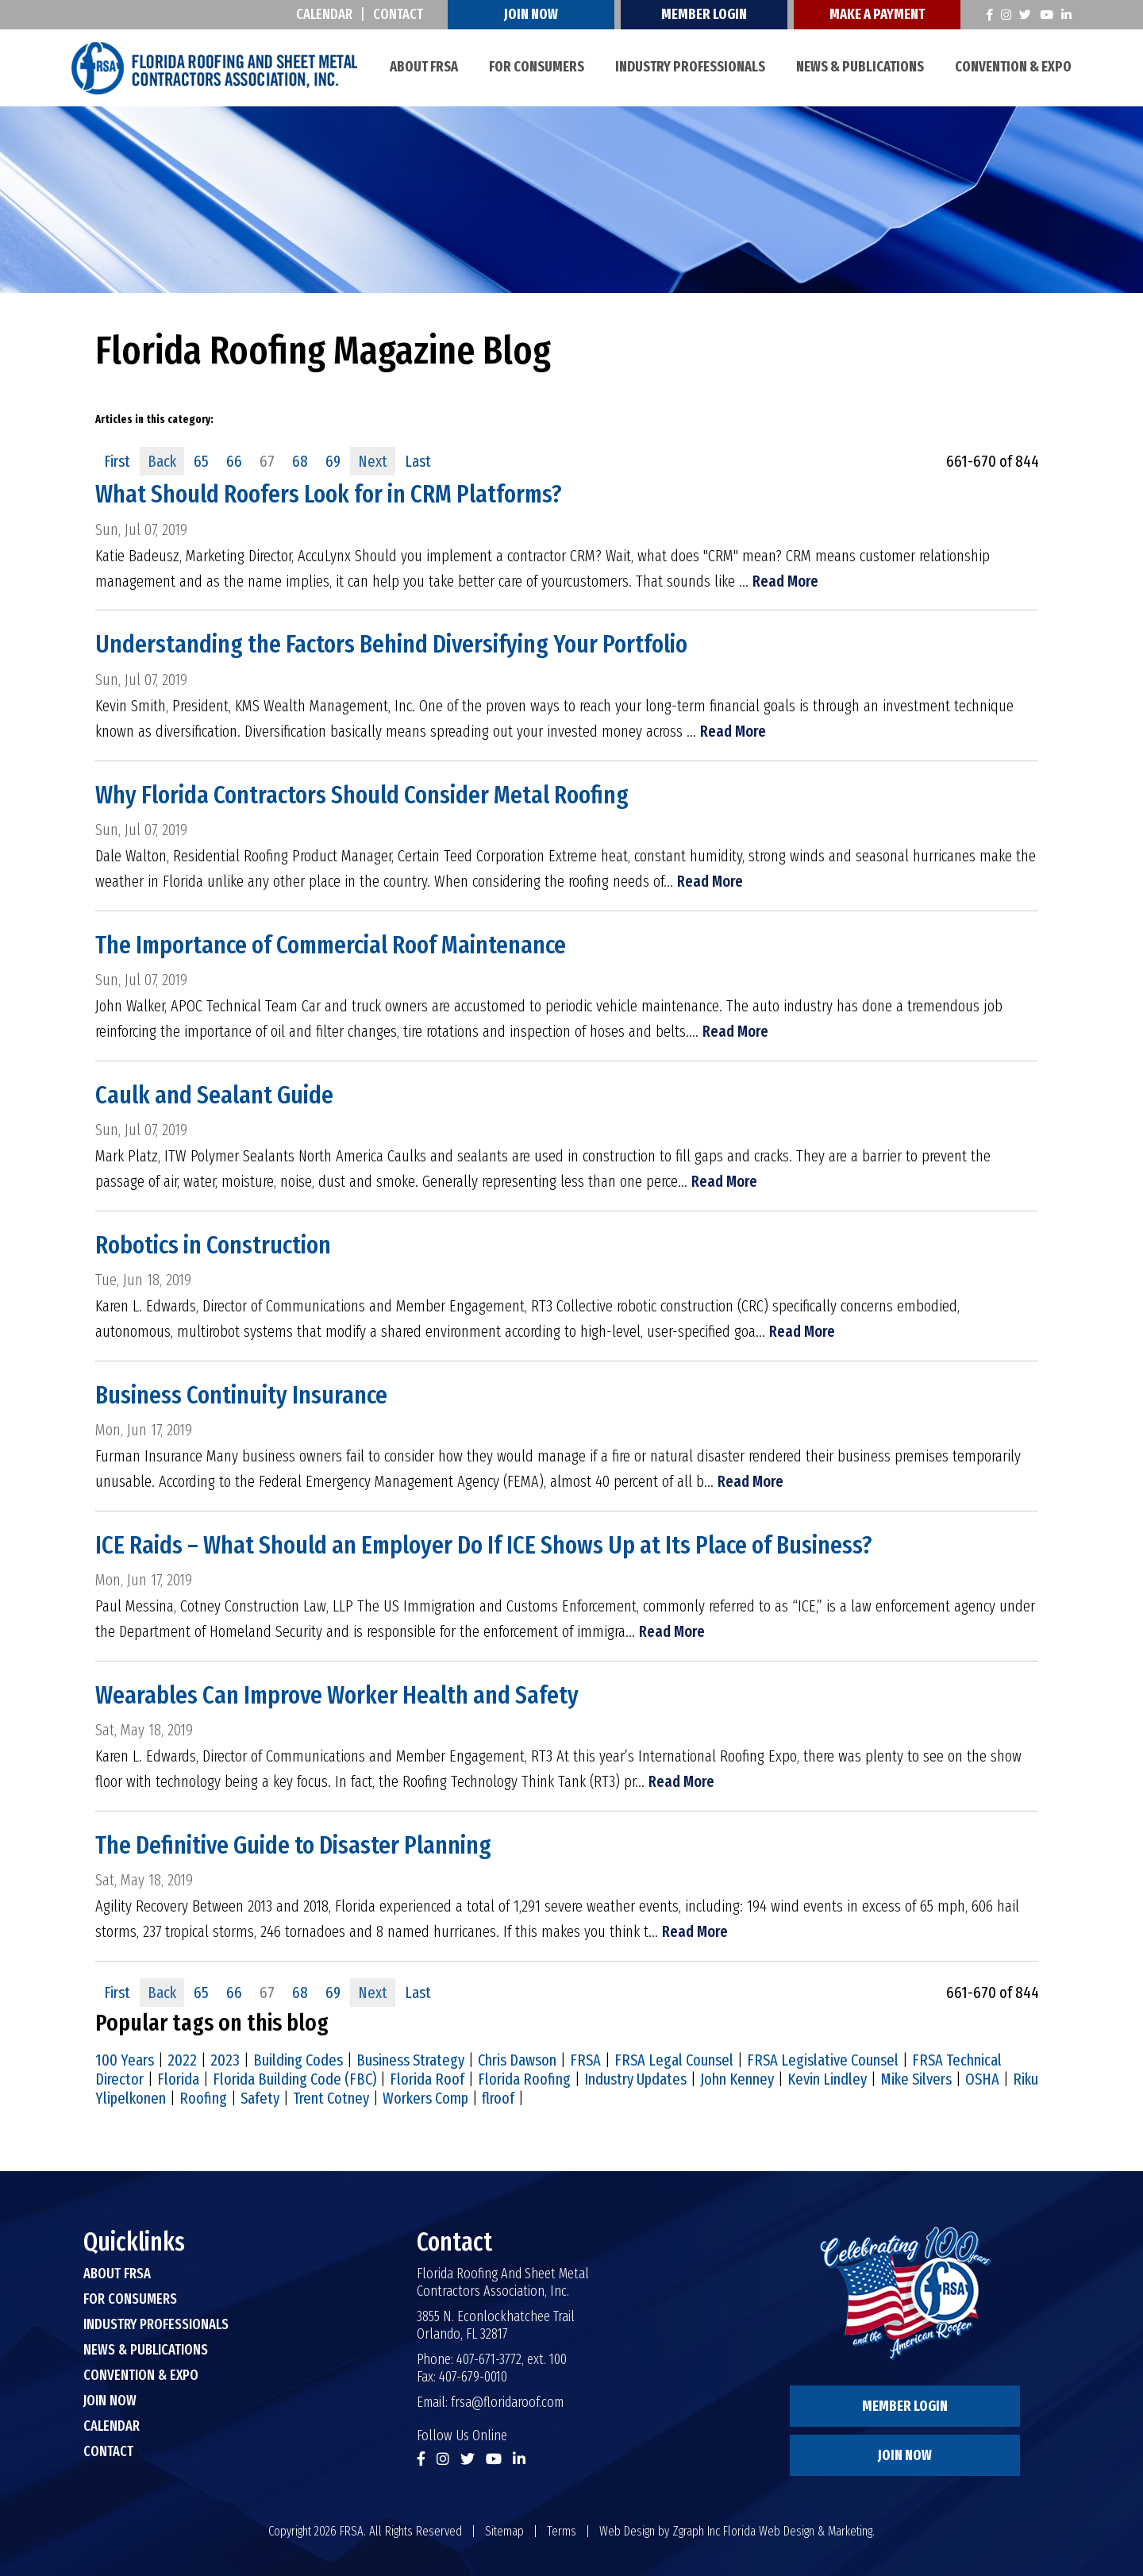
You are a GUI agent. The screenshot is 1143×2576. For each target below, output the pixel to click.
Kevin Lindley (827, 2076)
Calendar (325, 14)
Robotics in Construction (214, 1243)
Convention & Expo (1013, 66)
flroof (498, 2095)
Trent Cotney (331, 2095)
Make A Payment (878, 14)
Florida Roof (427, 2076)
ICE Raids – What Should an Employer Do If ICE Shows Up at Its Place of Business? (484, 1543)
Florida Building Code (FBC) (294, 2076)
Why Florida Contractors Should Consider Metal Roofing (362, 794)
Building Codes (298, 2057)
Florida (178, 2076)
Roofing (203, 2095)
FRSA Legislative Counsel (823, 2057)
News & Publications (860, 66)
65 (201, 461)
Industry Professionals (690, 66)
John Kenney (737, 2076)
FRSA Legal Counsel (673, 2057)
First (117, 461)
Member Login (705, 14)
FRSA (585, 2057)
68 (300, 461)
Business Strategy (410, 2057)
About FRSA (424, 66)
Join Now (532, 14)
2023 (225, 2057)
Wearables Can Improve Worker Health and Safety (337, 1693)
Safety (260, 2095)
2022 (182, 2057)
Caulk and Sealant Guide (214, 1094)
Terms (561, 2528)
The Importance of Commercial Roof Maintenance (331, 944)
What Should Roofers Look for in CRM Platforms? (328, 494)
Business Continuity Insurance (241, 1393)
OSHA (982, 2076)
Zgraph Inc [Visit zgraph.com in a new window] (696, 2528)
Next (372, 461)
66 (234, 461)
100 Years (124, 2057)
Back (162, 461)
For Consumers (536, 66)
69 (333, 461)
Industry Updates (635, 2076)
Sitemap (504, 2528)
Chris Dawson (517, 2057)
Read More (785, 581)
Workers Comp (425, 2095)
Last (418, 461)
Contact (399, 14)
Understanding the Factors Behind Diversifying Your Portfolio (392, 644)
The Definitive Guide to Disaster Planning (293, 1843)
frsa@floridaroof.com (507, 2400)
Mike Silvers (916, 2076)
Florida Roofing (524, 2076)
